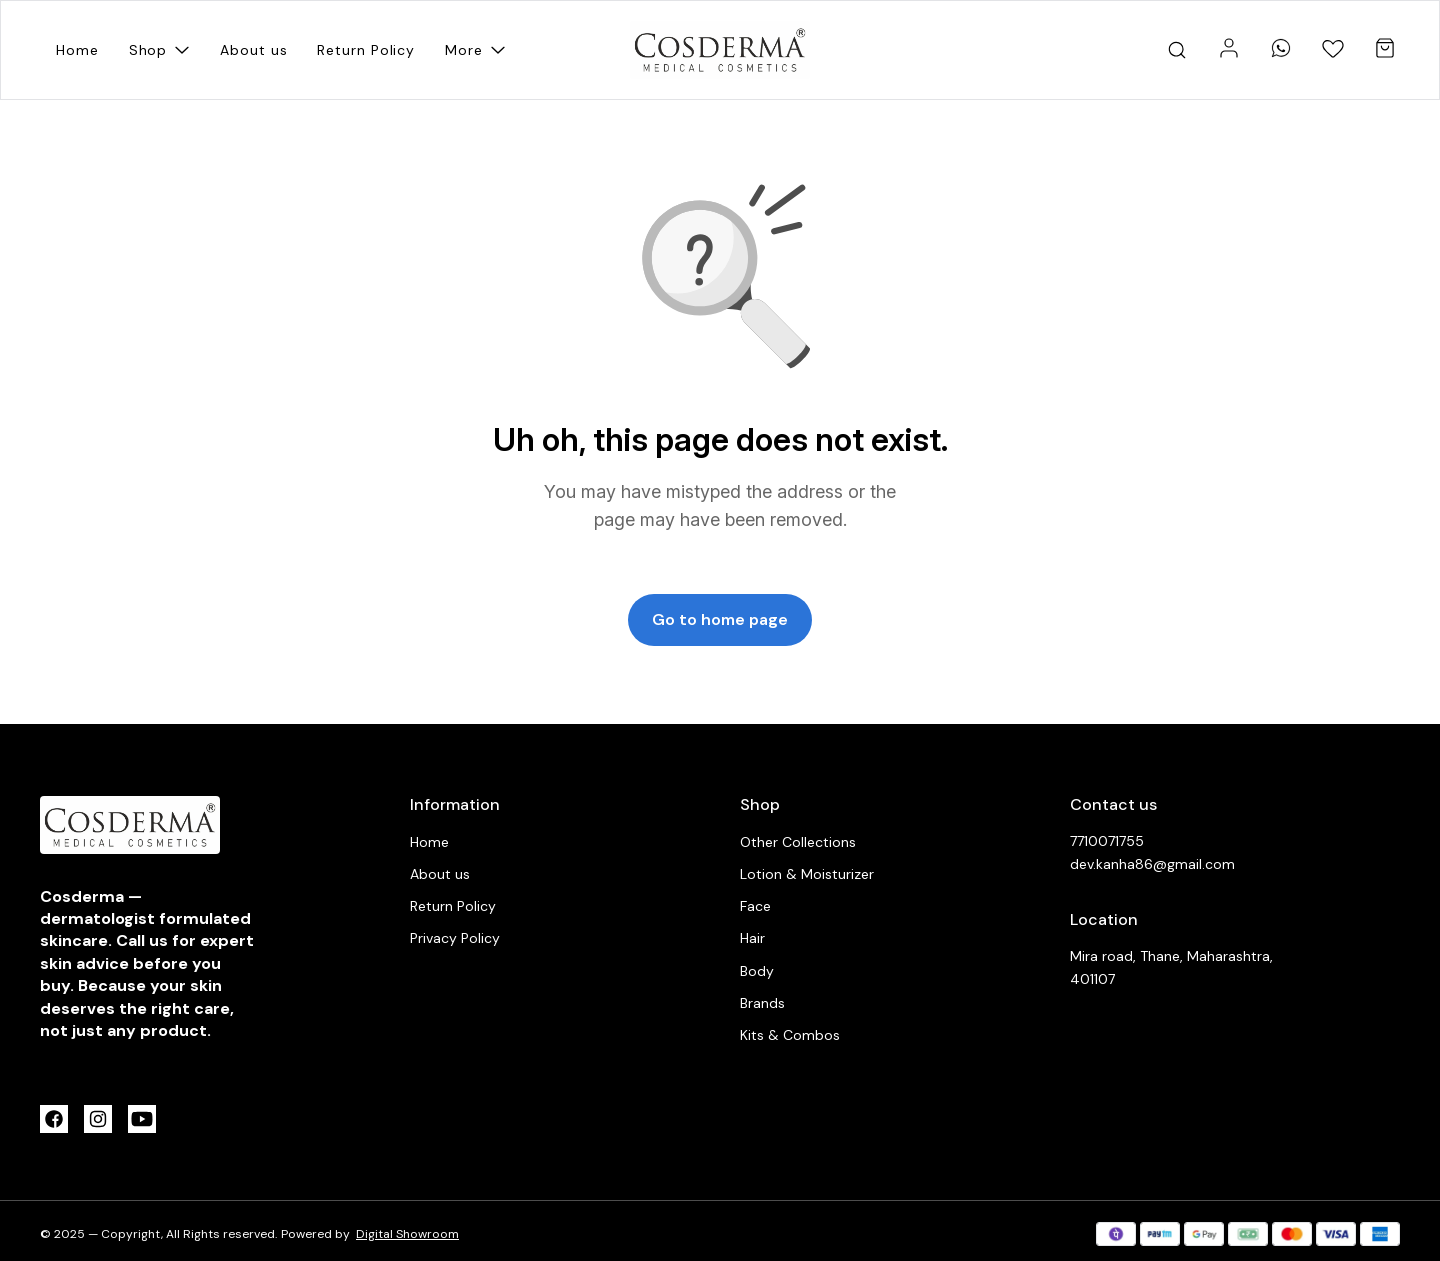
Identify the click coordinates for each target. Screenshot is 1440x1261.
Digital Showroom (407, 1234)
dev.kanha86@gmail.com (1152, 864)
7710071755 (1107, 841)
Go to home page (720, 619)
